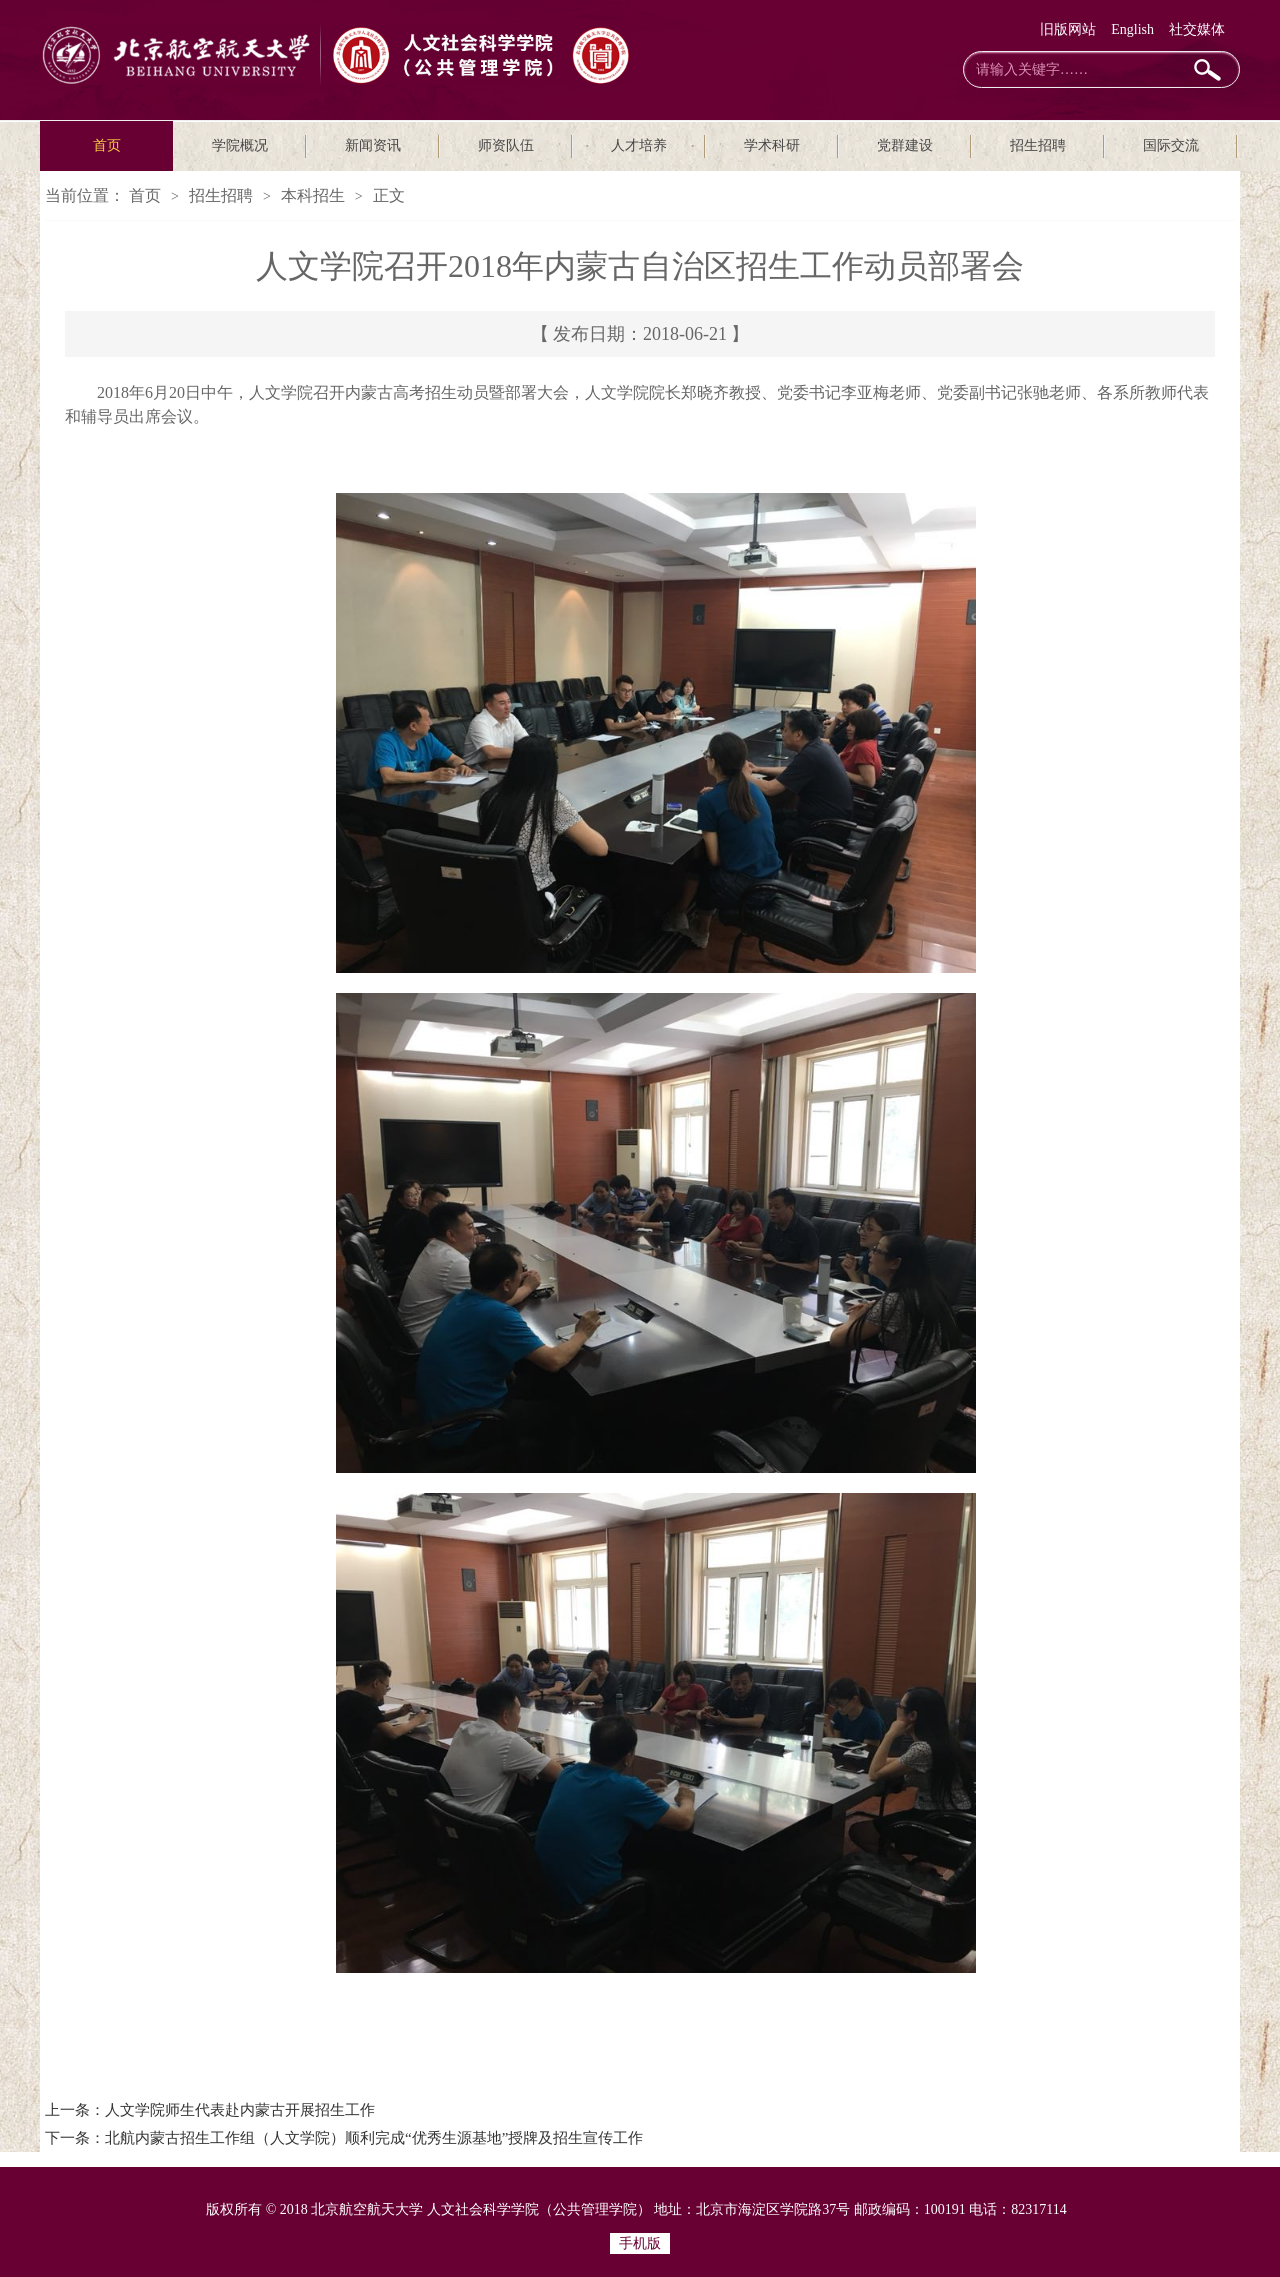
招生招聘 (1038, 145)
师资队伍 (506, 145)
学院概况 (240, 145)
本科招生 (313, 195)
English (1132, 29)
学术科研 (772, 145)
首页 (107, 145)
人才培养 (639, 145)
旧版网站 (1068, 29)
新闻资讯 (373, 145)
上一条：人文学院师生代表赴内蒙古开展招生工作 (210, 2110)
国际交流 (1171, 145)
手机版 (640, 2243)
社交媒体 (1197, 29)
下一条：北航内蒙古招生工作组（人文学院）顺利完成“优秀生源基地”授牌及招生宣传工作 (344, 2138)
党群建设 (905, 145)
